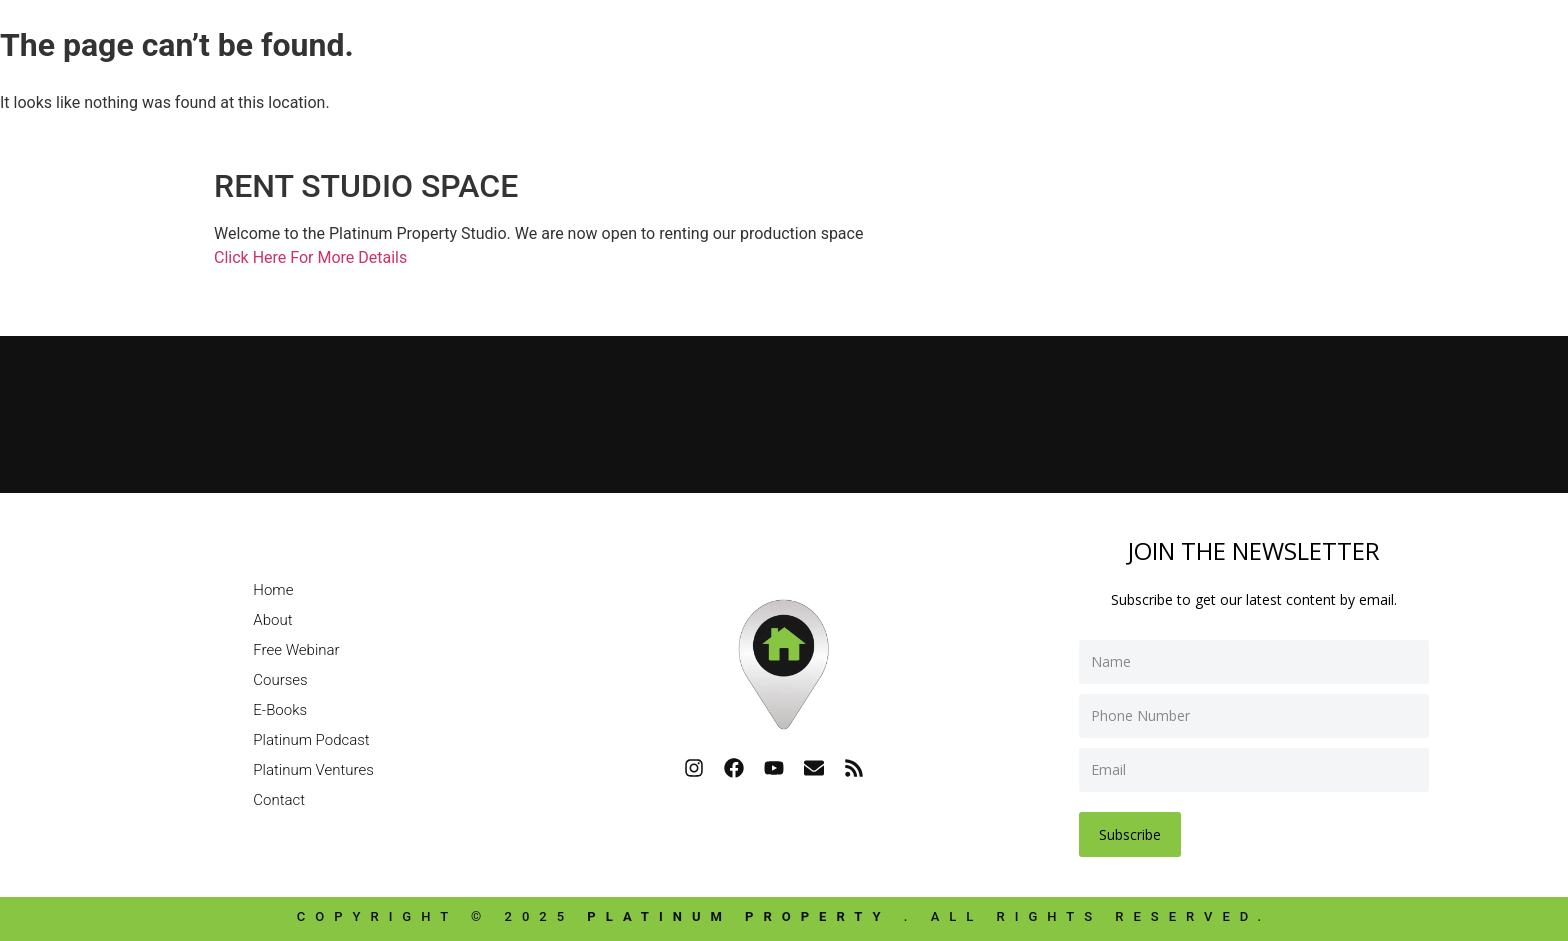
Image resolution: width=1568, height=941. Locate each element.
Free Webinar (296, 650)
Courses (280, 680)
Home (273, 590)
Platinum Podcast (311, 740)
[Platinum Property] (784, 411)
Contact (279, 800)
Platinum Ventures (313, 770)
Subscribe (1130, 834)
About (272, 620)
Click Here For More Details (310, 257)
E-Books (280, 710)
